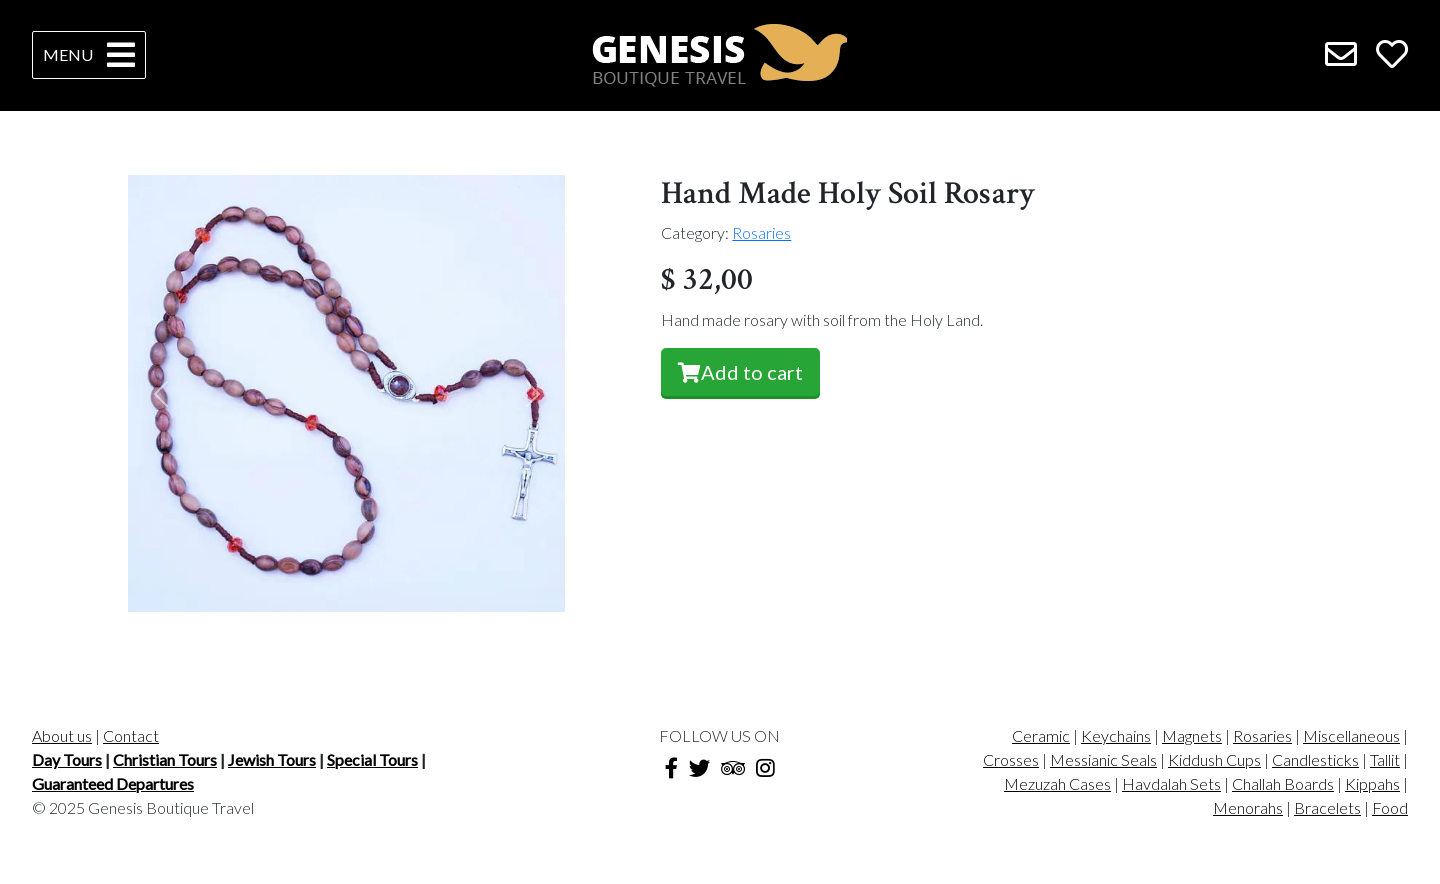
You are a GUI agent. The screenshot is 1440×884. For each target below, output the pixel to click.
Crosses (1011, 759)
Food (1390, 807)
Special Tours (372, 759)
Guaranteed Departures (113, 783)
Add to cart (740, 372)
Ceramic (1041, 735)
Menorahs (1248, 807)
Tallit (1385, 759)
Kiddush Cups (1214, 759)
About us (62, 735)
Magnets (1192, 735)
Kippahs (1372, 783)
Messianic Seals (1103, 759)
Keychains (1116, 735)
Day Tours (67, 759)
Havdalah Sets (1171, 783)
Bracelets (1327, 807)
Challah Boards (1283, 783)
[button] (161, 393)
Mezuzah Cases (1057, 783)
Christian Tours (165, 759)
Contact (131, 735)
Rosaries (761, 232)
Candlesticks (1315, 759)
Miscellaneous (1351, 735)
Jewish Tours (272, 759)
